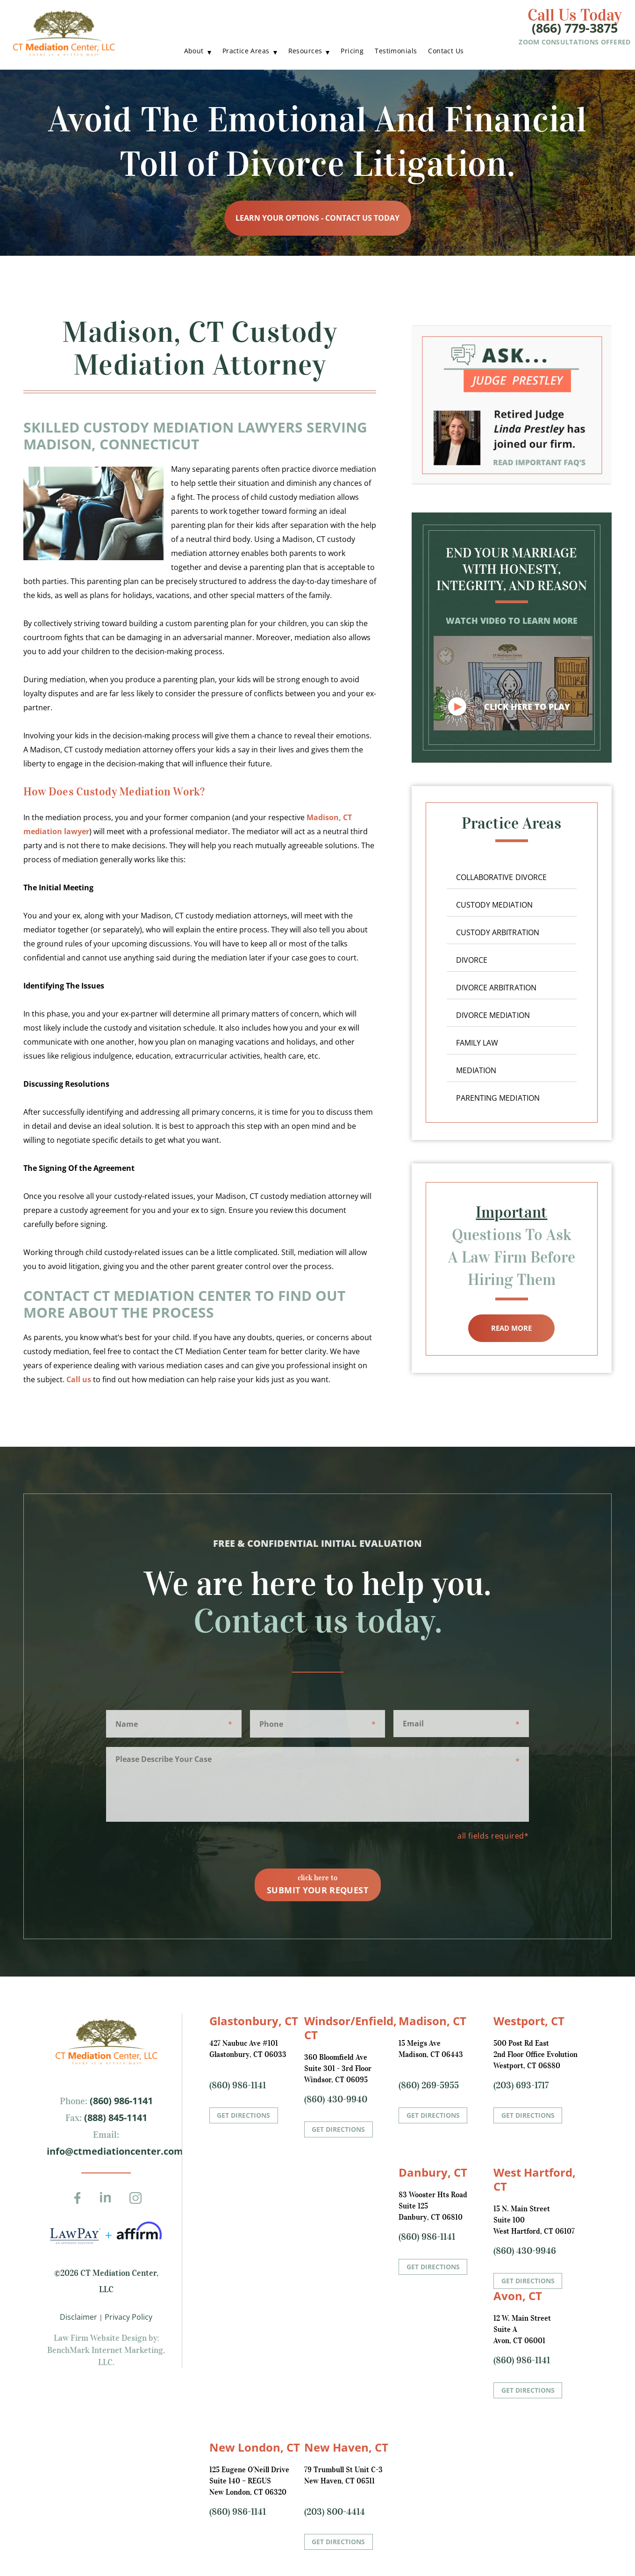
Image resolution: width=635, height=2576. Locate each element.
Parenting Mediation (498, 1098)
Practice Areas (246, 50)
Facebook (80, 2204)
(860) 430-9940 (335, 2099)
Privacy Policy (128, 2317)
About (194, 50)
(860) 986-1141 (120, 2100)
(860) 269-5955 (429, 2085)
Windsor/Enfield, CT (350, 2027)
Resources (305, 50)
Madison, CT (432, 2020)
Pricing (352, 50)
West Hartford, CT (534, 2179)
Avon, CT (517, 2295)
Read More (511, 1328)
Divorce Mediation (493, 1015)
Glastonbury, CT (253, 2020)
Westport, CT (528, 2020)
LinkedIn (109, 2204)
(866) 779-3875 (575, 28)
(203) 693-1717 (521, 2085)
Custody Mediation (494, 905)
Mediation (476, 1070)
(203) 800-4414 (334, 2511)
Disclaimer (78, 2317)
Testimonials (396, 50)
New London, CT (254, 2447)
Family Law (477, 1043)
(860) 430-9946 (524, 2250)
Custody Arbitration (497, 932)
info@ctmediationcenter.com (115, 2151)
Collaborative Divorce (501, 877)
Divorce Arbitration (496, 987)
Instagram (138, 2204)
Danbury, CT (433, 2172)
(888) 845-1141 (114, 2117)
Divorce (471, 960)
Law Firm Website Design (100, 2338)
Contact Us (446, 50)
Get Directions (243, 2115)
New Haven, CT (346, 2447)
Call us (78, 1379)
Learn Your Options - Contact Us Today (317, 218)
